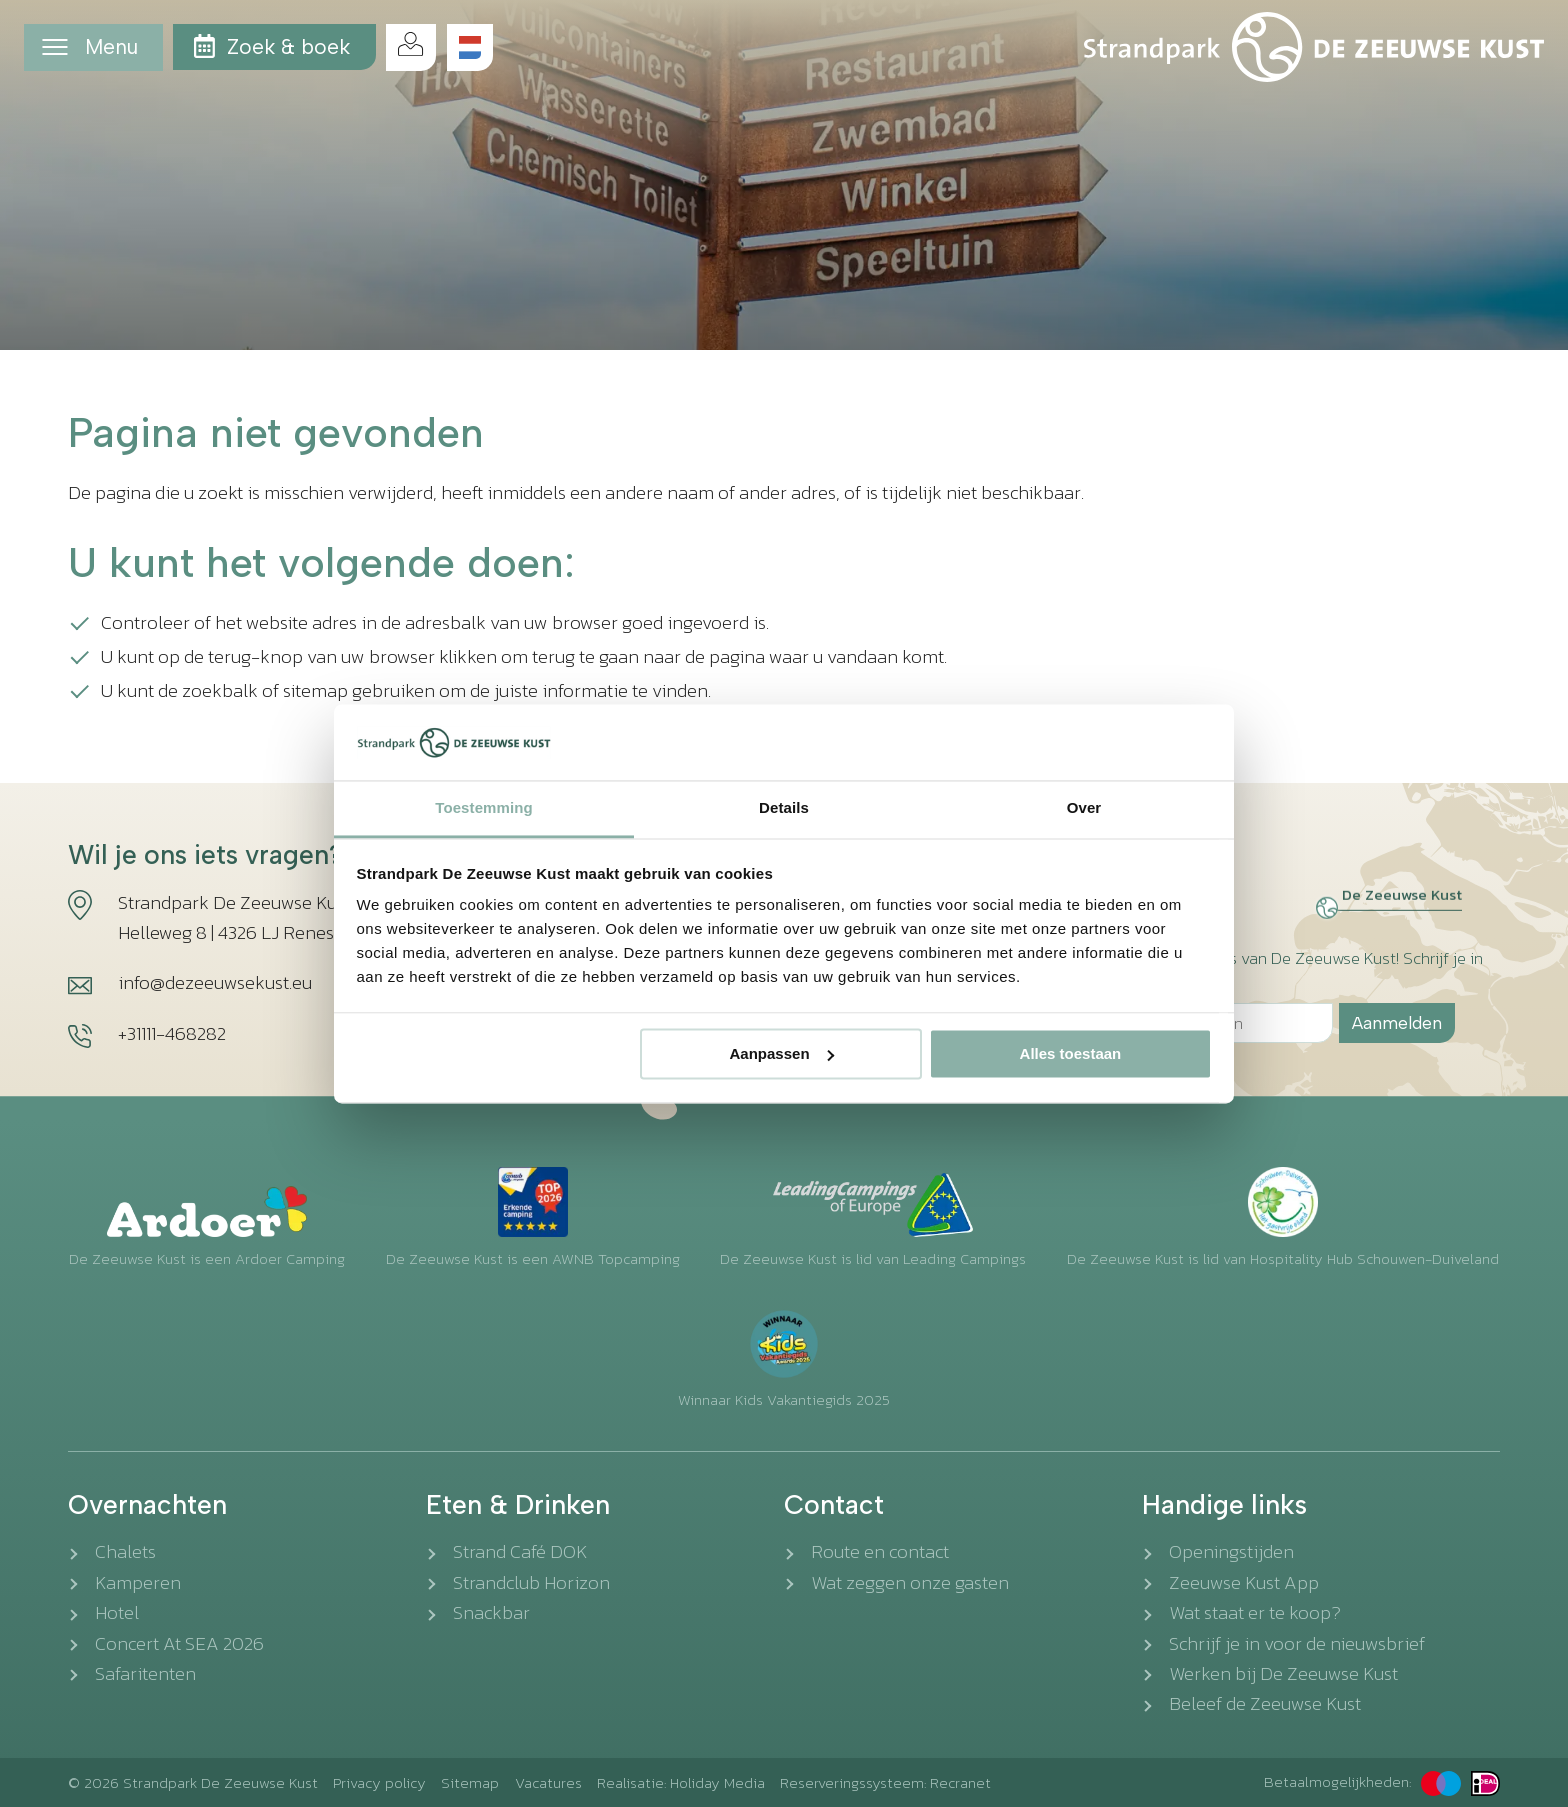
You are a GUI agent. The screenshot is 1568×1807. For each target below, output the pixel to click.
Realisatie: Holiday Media (681, 1782)
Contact (834, 1505)
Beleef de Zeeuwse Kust (1265, 1703)
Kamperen (138, 1582)
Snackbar (491, 1612)
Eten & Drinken (518, 1505)
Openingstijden (1231, 1551)
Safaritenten (145, 1673)
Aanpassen (782, 1053)
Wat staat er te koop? (1255, 1612)
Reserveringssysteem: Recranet (885, 1782)
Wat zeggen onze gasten (910, 1582)
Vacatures (548, 1782)
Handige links (1224, 1505)
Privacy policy (379, 1782)
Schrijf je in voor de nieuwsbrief (1297, 1643)
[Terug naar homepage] (1314, 47)
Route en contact (880, 1551)
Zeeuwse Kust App (1244, 1582)
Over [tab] (1084, 808)
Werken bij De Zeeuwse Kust (1283, 1673)
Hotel (117, 1612)
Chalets (125, 1551)
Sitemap (470, 1782)
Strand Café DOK (520, 1551)
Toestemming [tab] (484, 808)
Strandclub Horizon (531, 1582)
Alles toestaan (1071, 1053)
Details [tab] (784, 808)
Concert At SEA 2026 (179, 1643)
